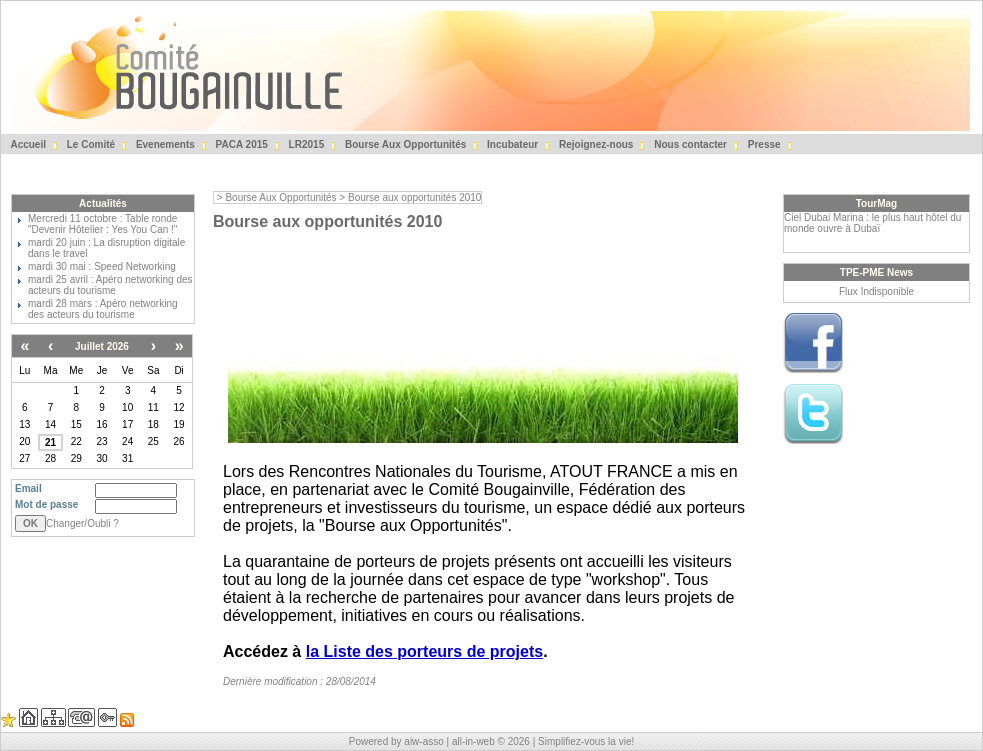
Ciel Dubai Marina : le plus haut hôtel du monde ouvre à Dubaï (872, 223)
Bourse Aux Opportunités (404, 144)
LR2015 (305, 144)
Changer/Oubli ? (82, 523)
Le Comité (89, 144)
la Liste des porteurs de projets (424, 651)
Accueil (27, 144)
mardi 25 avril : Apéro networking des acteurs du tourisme (110, 285)
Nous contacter (689, 144)
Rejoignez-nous (594, 144)
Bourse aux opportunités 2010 (414, 197)
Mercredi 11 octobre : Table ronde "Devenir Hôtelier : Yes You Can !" (102, 224)
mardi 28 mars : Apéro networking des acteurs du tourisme (103, 309)
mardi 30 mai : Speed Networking (102, 266)
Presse (763, 144)
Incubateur (511, 144)
